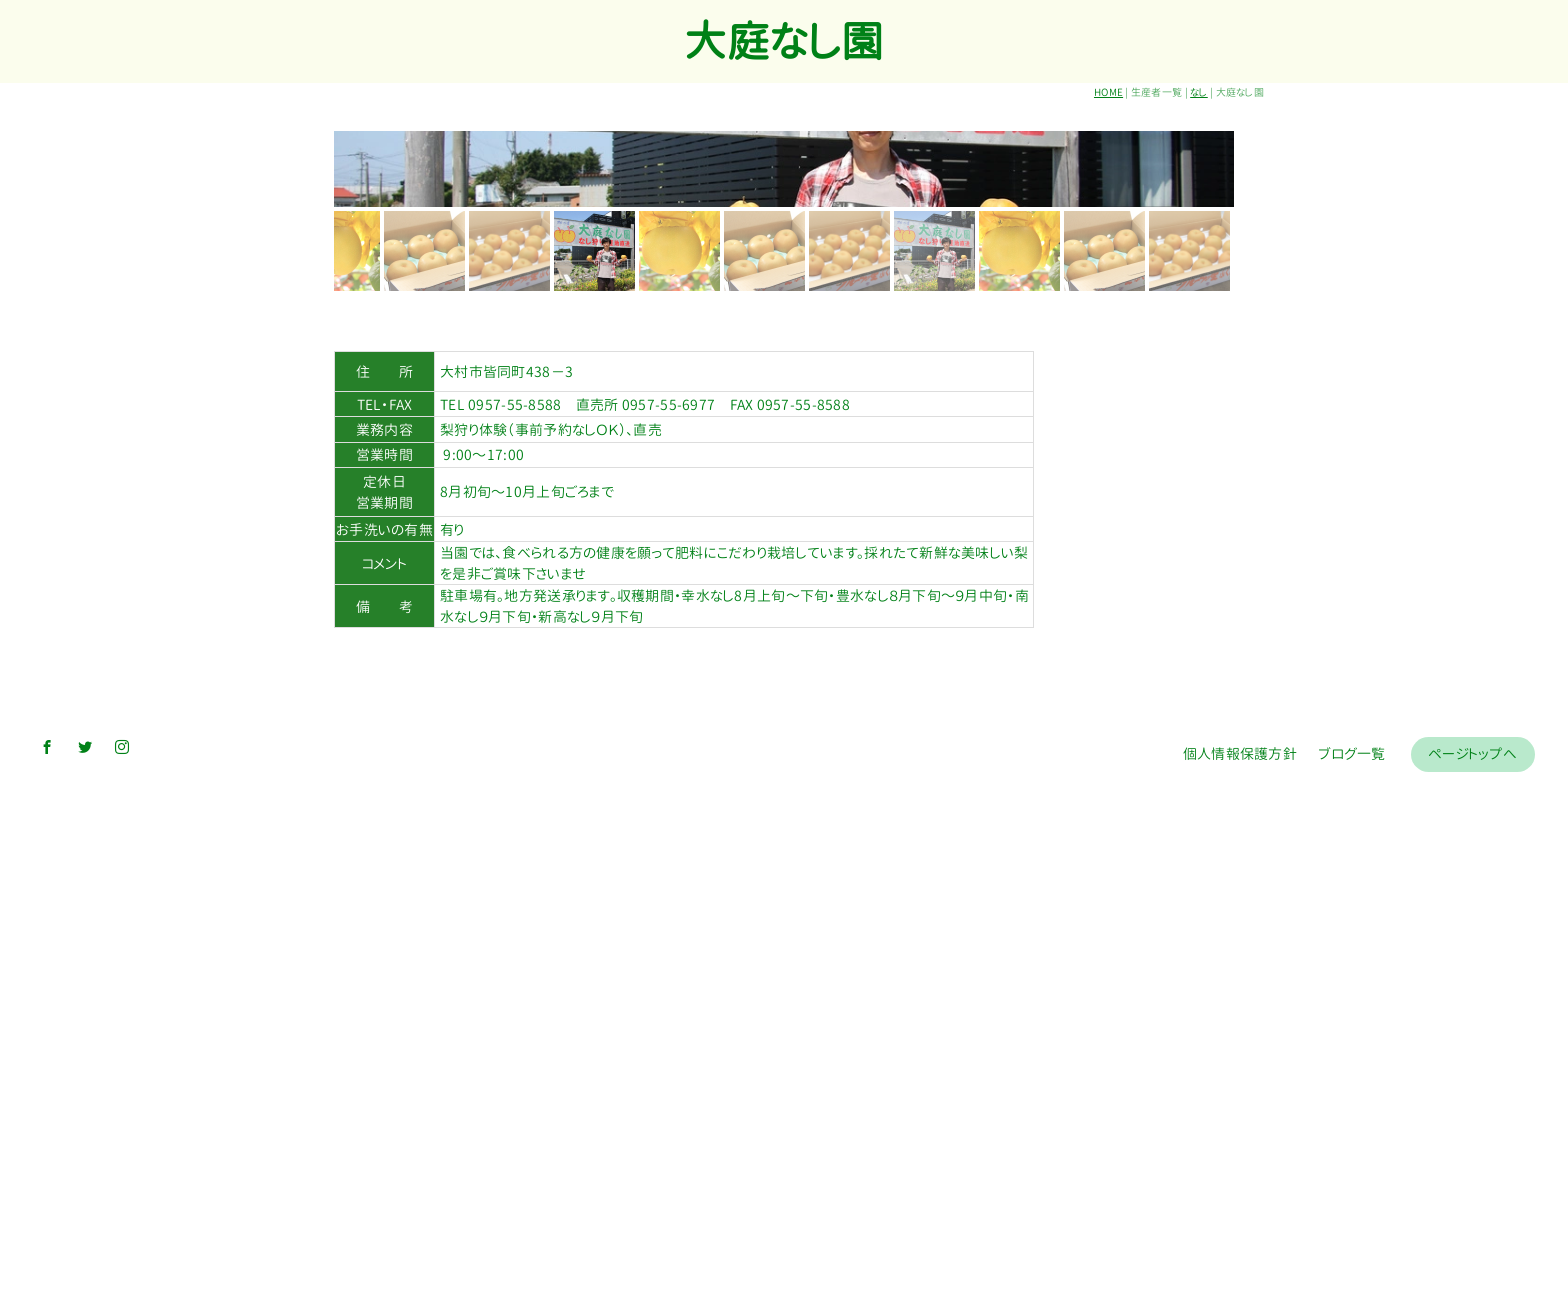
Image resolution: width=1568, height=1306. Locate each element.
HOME (1108, 92)
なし (1199, 92)
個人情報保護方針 (1240, 1269)
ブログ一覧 (1351, 1269)
